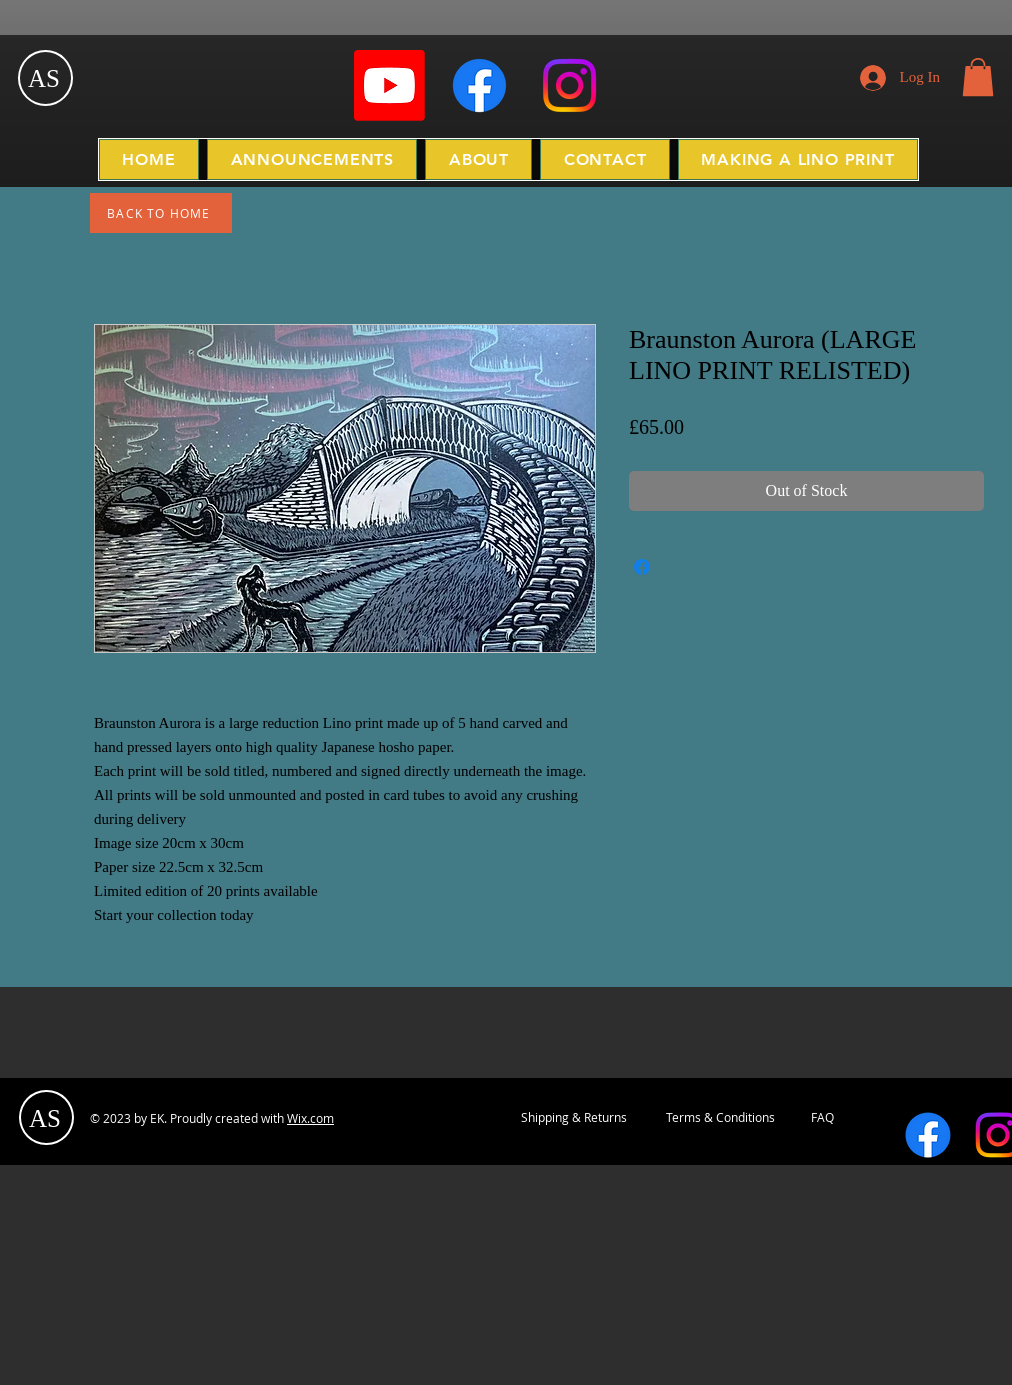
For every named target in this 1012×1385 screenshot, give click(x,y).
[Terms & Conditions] (720, 1118)
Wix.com (310, 1118)
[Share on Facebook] (642, 567)
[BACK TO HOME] (161, 213)
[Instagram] (569, 85)
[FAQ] (822, 1118)
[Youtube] (389, 85)
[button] (978, 77)
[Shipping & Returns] (574, 1118)
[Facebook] (479, 85)
